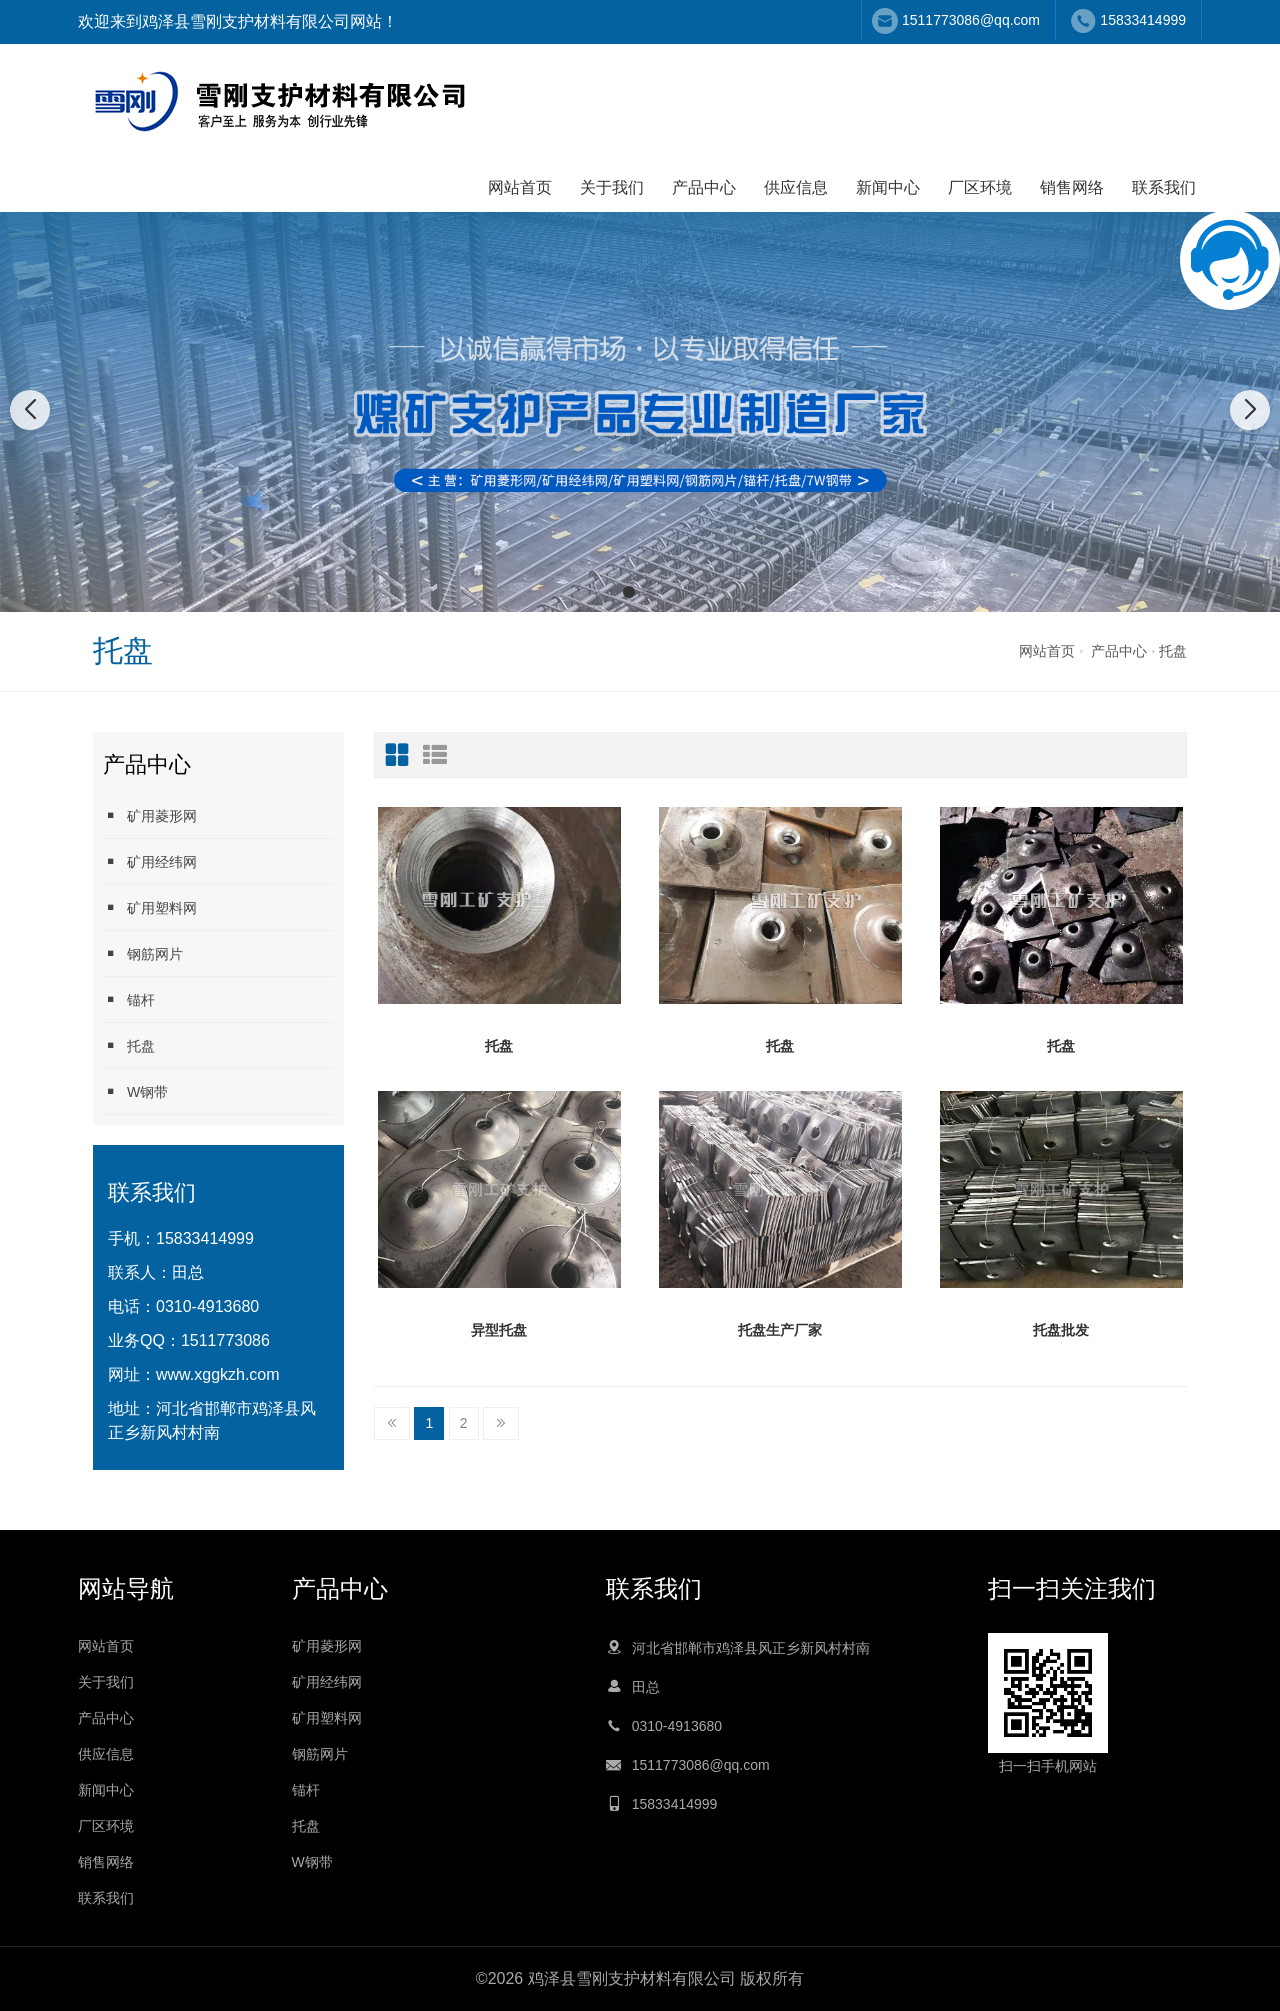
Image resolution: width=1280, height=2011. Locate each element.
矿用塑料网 (150, 907)
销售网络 (1072, 187)
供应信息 (796, 187)
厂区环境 (980, 187)
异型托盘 (499, 1330)
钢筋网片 (143, 953)
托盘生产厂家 (780, 1330)
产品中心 (704, 187)
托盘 (1173, 651)
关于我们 (612, 187)
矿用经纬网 (150, 861)
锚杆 (129, 999)
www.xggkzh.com (218, 1374)
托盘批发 (1061, 1330)
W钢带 (135, 1091)
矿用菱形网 (150, 815)
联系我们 (1164, 187)
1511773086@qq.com (971, 20)
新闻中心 (888, 187)
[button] (629, 592)
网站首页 (520, 187)
